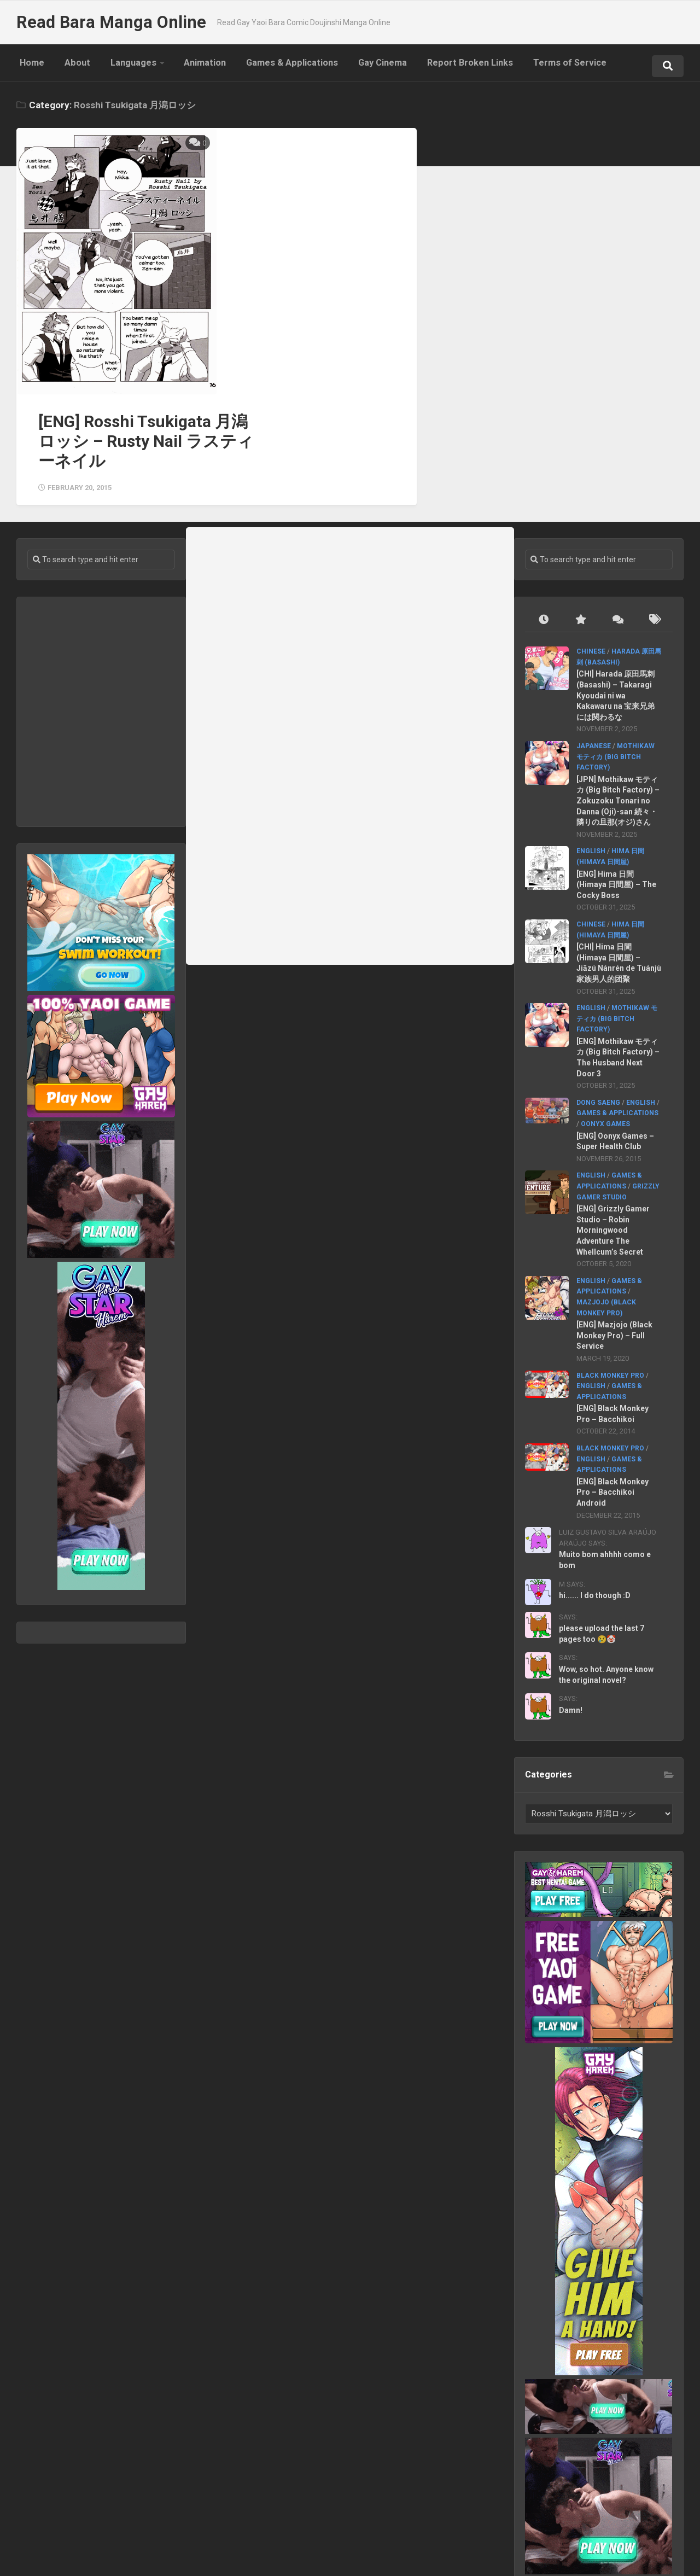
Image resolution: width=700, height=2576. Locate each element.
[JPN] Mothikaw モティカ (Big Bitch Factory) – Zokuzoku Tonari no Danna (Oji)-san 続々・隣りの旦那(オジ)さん (618, 696)
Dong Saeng (599, 999)
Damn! (571, 1606)
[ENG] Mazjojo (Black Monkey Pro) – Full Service (615, 1232)
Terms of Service (531, 66)
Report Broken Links (437, 66)
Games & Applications (267, 66)
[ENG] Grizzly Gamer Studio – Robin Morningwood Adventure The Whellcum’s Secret (613, 1126)
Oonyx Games (606, 1020)
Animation (185, 66)
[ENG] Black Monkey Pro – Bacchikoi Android (613, 1388)
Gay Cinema (354, 66)
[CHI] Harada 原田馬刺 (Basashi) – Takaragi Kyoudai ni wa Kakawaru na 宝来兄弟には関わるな (616, 591)
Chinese (591, 548)
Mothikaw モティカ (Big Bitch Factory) (616, 652)
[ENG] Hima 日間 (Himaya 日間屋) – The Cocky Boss (617, 781)
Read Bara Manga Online (107, 22)
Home (29, 66)
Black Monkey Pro (611, 1271)
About (68, 66)
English (591, 747)
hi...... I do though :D (595, 1492)
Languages (118, 66)
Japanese (594, 642)
